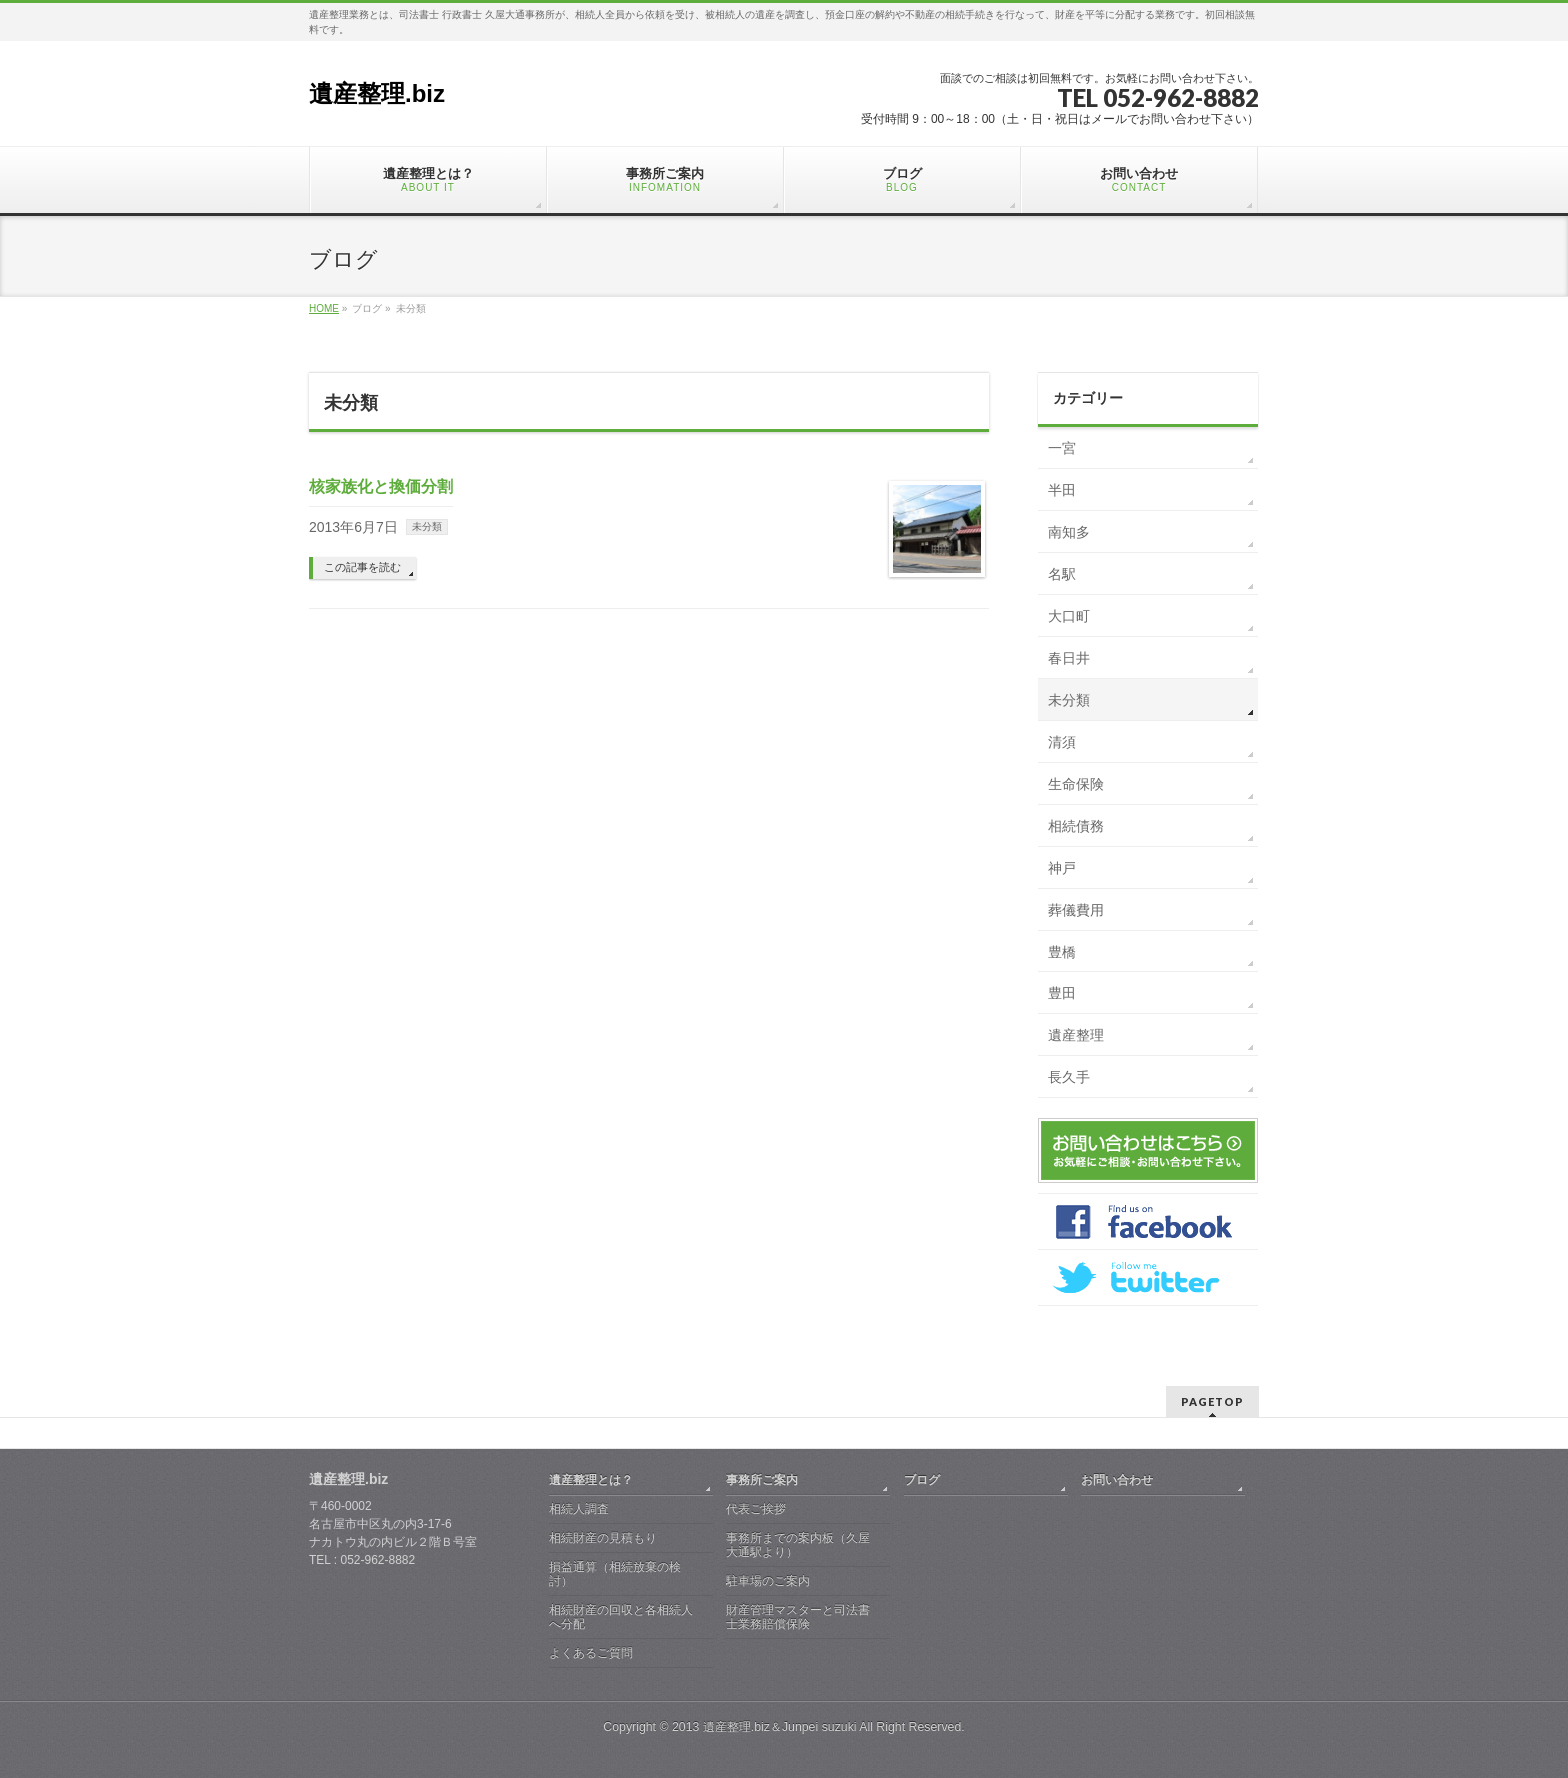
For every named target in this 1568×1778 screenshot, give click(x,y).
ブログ (922, 1480)
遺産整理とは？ (591, 1480)
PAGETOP (1212, 1401)
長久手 (1069, 1077)
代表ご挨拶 (756, 1509)
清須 (1062, 742)
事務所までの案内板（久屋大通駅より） (798, 1545)
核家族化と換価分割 (381, 486)
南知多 (1069, 532)
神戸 (1062, 868)
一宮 (1062, 448)
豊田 (1062, 993)
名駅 (1062, 574)
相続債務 (1076, 826)
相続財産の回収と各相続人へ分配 (621, 1617)
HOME (324, 308)
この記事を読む (362, 567)
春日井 (1069, 658)
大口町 (1069, 616)
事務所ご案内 (762, 1480)
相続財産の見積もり (603, 1538)
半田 (1062, 490)
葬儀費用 (1076, 910)
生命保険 (1076, 784)
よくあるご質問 (591, 1653)
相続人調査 (579, 1509)
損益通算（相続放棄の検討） (615, 1574)
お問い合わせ (1117, 1480)
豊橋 (1062, 952)
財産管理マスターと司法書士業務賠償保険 (798, 1617)
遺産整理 (1076, 1035)
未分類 (427, 526)
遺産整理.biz (377, 93)
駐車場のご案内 (768, 1581)
